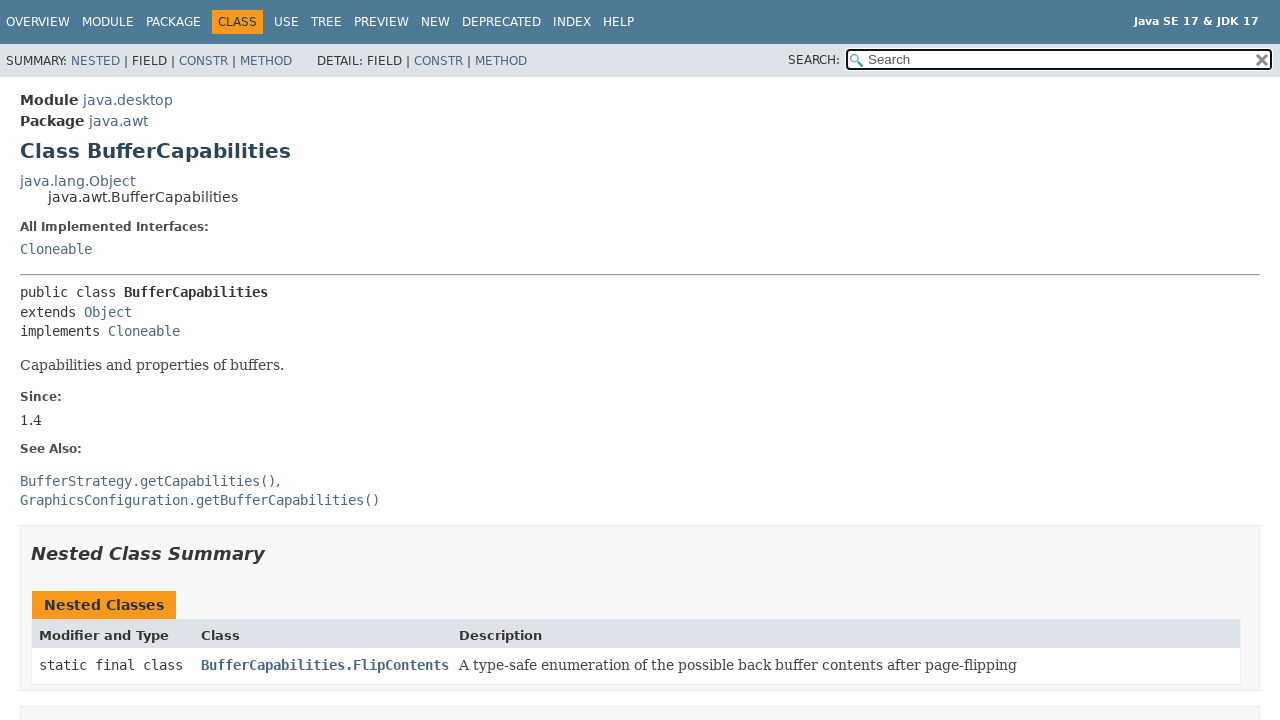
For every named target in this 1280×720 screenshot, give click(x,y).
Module (108, 22)
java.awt (118, 121)
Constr (203, 61)
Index (572, 22)
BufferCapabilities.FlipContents (325, 665)
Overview (38, 22)
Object (108, 312)
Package (173, 22)
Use (286, 22)
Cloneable (56, 249)
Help (618, 22)
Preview (381, 22)
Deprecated (501, 22)
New (435, 22)
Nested (95, 61)
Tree (326, 22)
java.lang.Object (77, 181)
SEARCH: (814, 60)
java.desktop (128, 100)
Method (266, 61)
